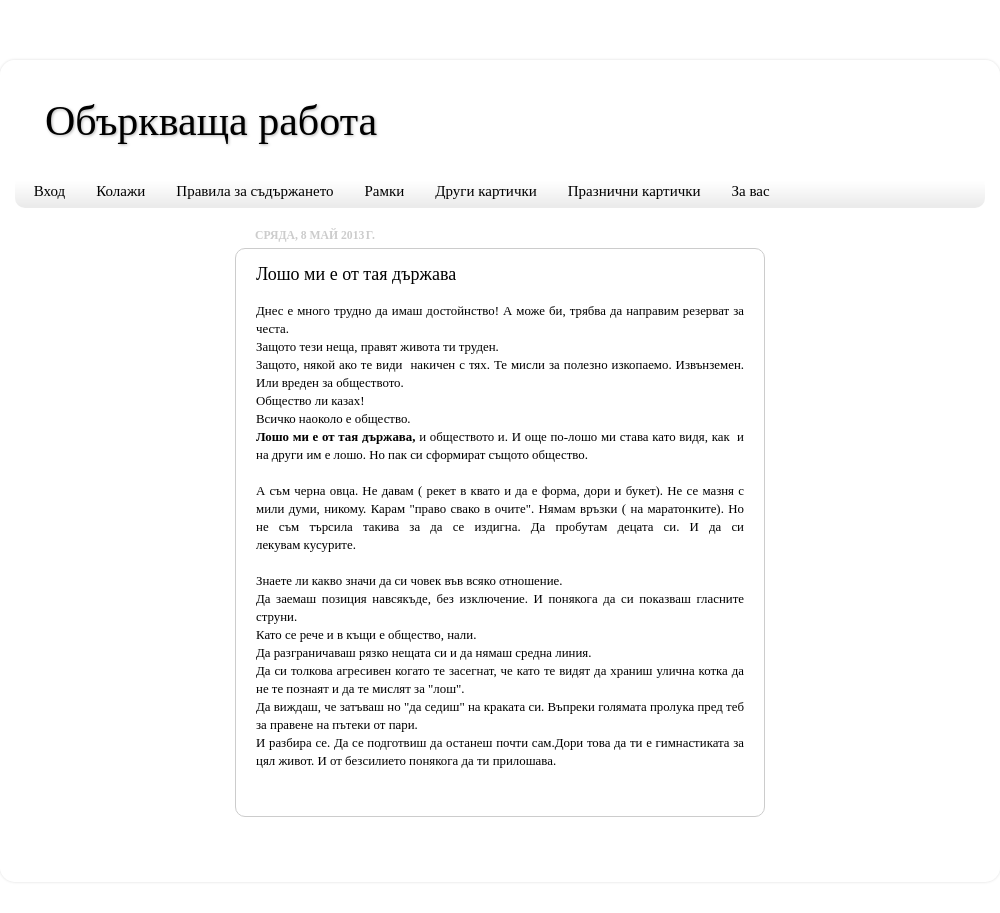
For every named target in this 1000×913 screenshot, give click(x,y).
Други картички (485, 191)
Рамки (385, 191)
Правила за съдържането (254, 191)
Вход (49, 191)
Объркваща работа (211, 121)
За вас (751, 191)
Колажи (120, 191)
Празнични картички (634, 191)
